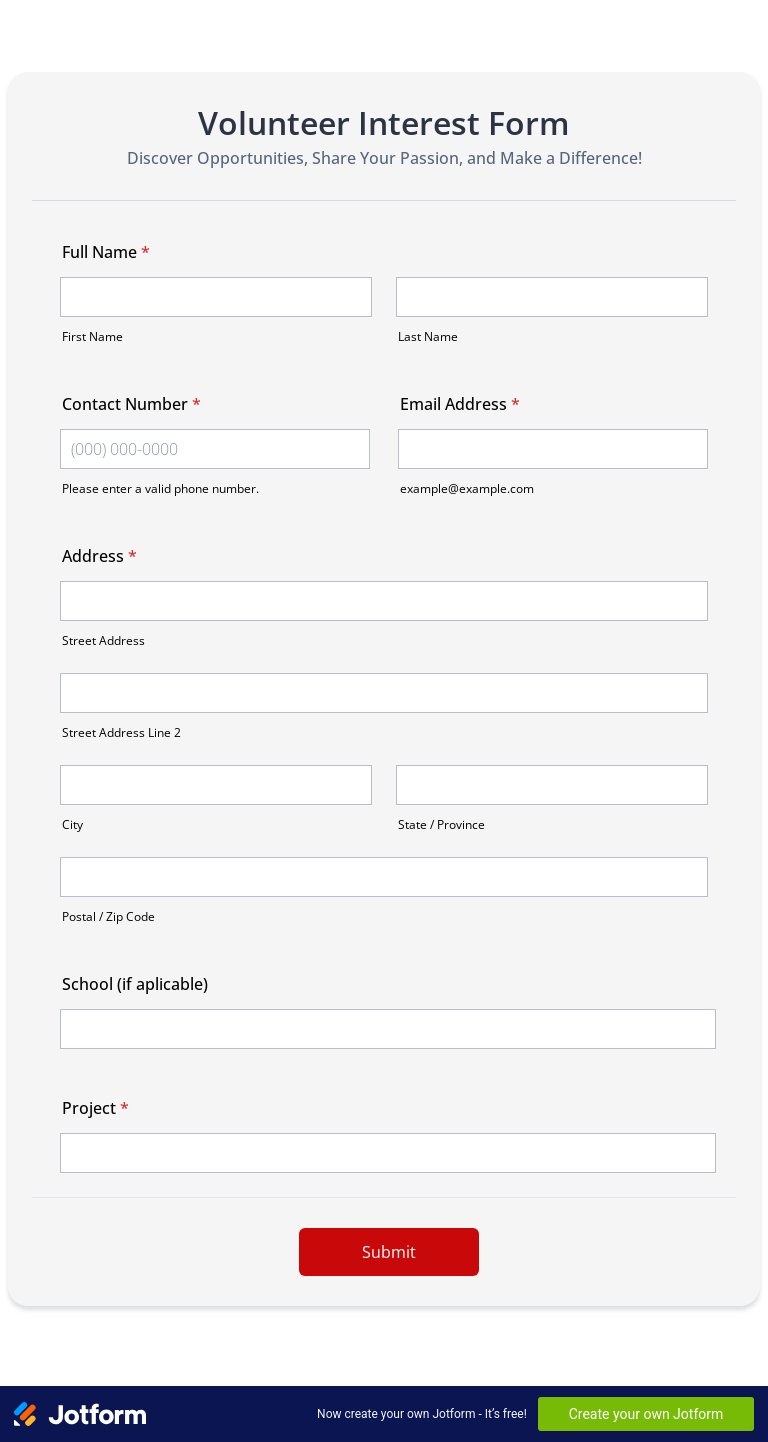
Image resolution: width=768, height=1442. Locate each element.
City (72, 824)
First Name (92, 336)
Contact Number (131, 404)
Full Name (106, 252)
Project (95, 1108)
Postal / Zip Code (108, 916)
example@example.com (467, 488)
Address (99, 556)
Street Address (103, 640)
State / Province (441, 824)
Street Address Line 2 (121, 732)
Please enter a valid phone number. (160, 488)
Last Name (428, 336)
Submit (389, 1252)
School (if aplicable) (135, 984)
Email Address (460, 404)
